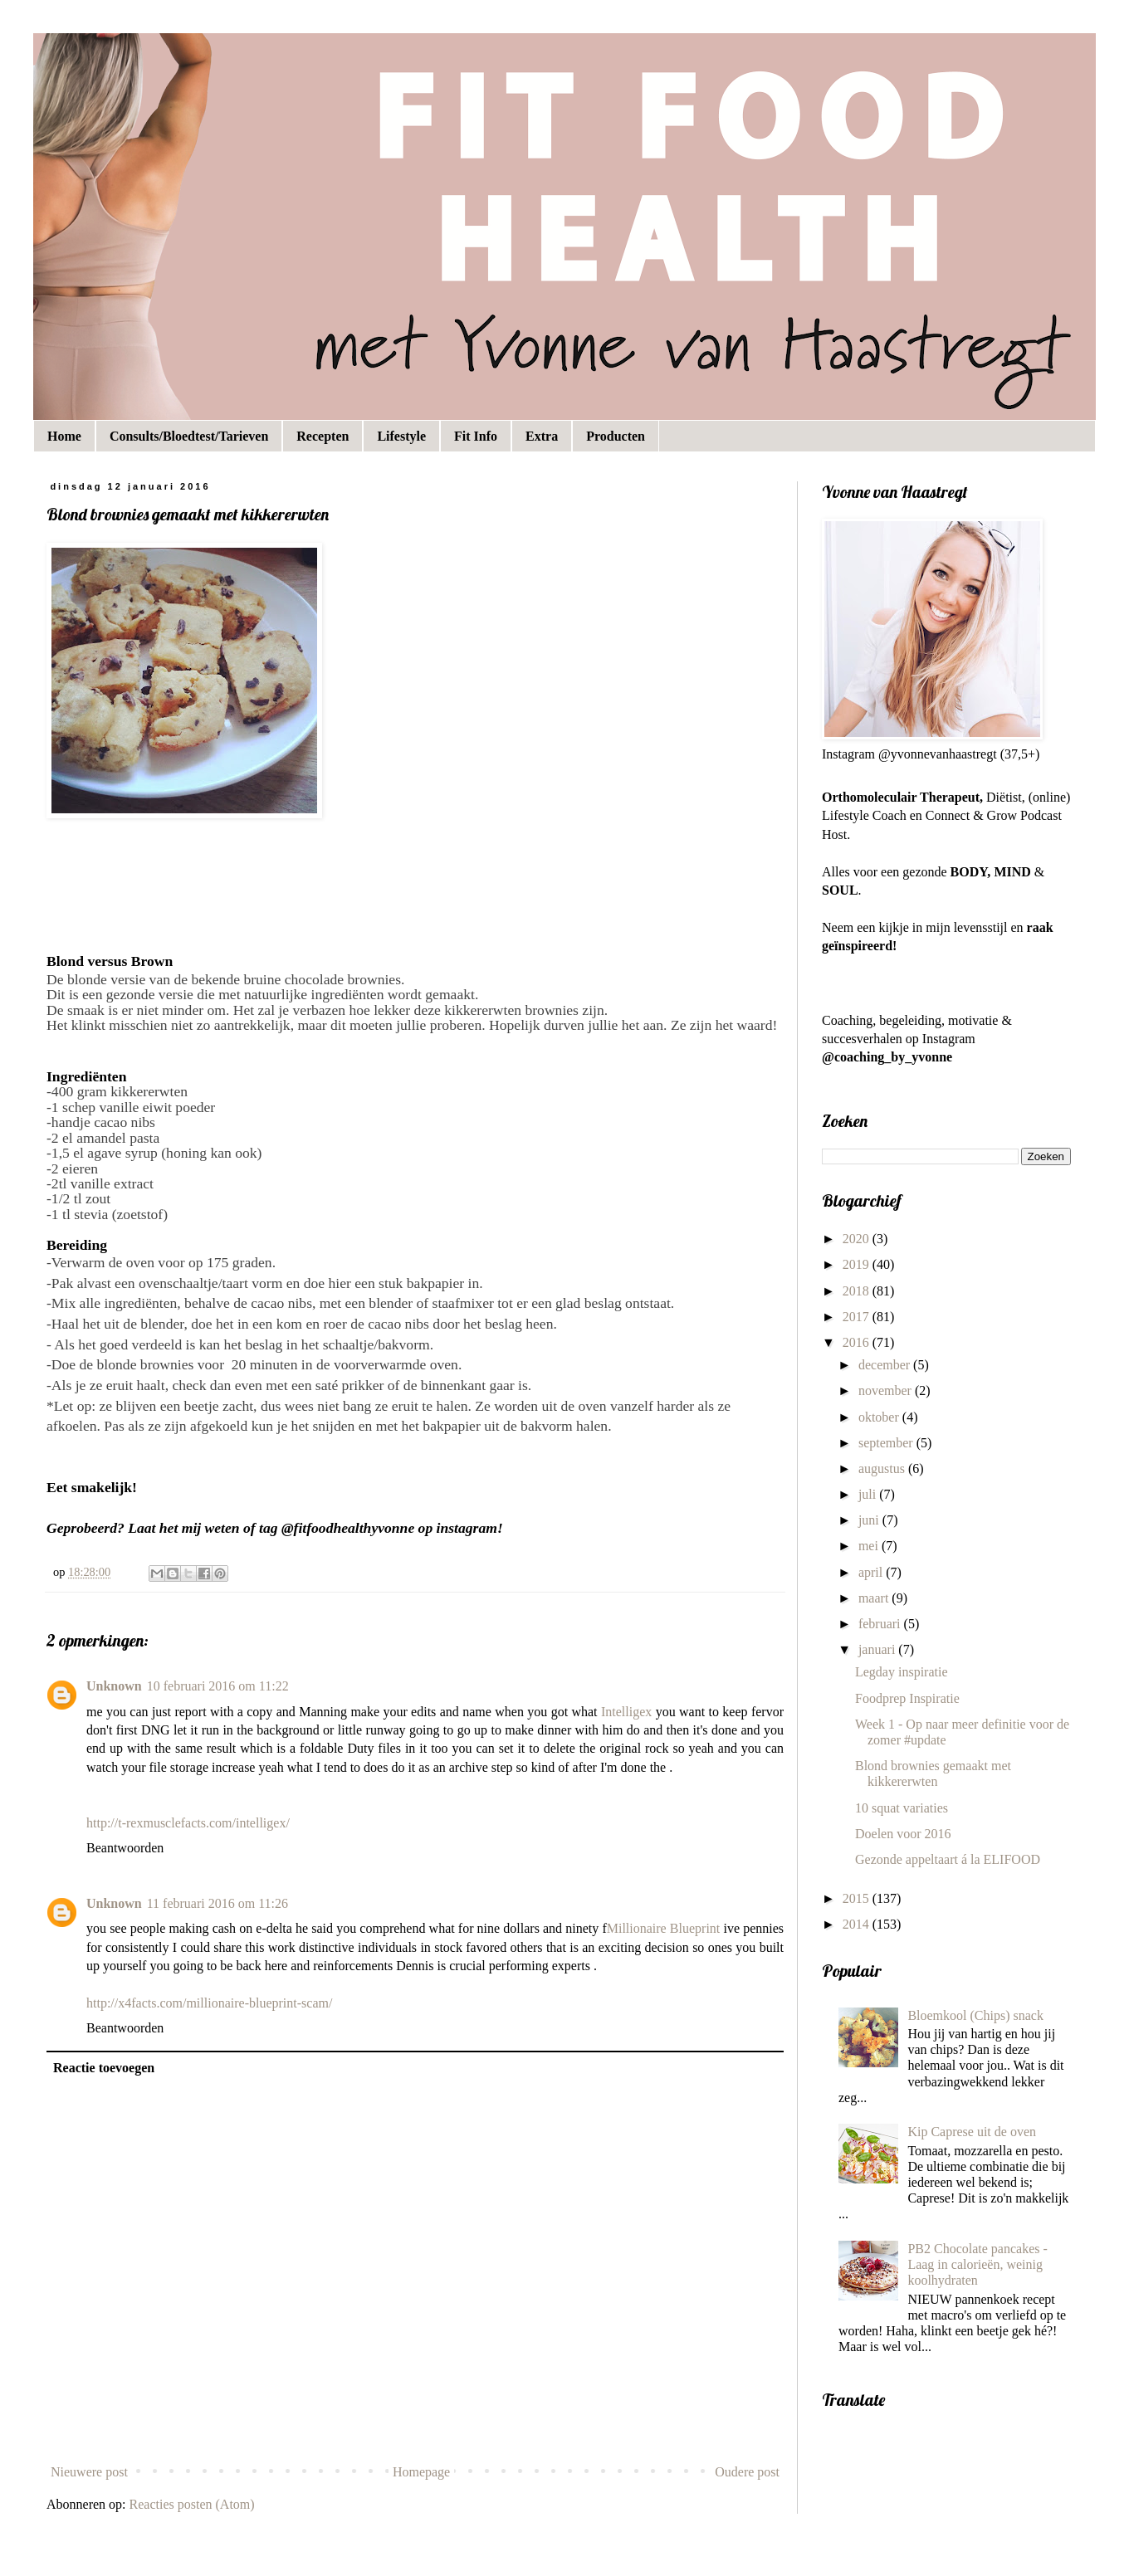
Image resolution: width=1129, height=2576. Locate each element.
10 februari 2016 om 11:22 (218, 1686)
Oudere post (747, 2472)
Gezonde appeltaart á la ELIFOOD (947, 1859)
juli (868, 1494)
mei (870, 1546)
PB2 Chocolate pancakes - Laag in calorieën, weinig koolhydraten (977, 2264)
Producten (615, 436)
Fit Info (475, 436)
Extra (541, 436)
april (872, 1572)
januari (878, 1649)
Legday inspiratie (901, 1672)
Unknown (114, 1686)
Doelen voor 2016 (903, 1834)
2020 (857, 1239)
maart (875, 1598)
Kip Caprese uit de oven (971, 2132)
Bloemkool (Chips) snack (975, 2015)
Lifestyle (401, 436)
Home (64, 436)
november (886, 1390)
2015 (857, 1898)
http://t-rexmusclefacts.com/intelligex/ (188, 1823)
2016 (857, 1342)
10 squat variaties (901, 1808)
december (885, 1365)
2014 (857, 1924)
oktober (880, 1417)
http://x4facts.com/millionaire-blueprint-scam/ (209, 2003)
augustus (883, 1468)
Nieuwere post (89, 2472)
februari (881, 1624)
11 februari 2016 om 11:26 (217, 1903)
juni (870, 1520)
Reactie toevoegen (103, 2068)
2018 (857, 1291)
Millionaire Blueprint (664, 1928)
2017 (857, 1317)
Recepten (322, 436)
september (887, 1443)
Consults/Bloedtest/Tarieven (189, 436)
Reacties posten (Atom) (192, 2504)
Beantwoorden (125, 1848)
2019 (857, 1264)
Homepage (421, 2472)
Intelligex (626, 1712)
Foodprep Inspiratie (907, 1698)
